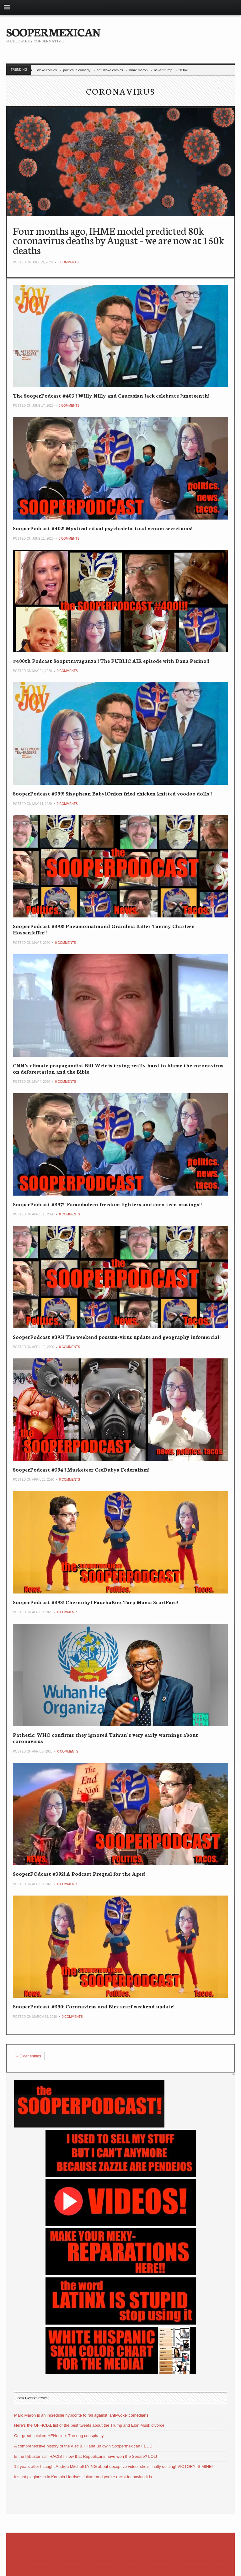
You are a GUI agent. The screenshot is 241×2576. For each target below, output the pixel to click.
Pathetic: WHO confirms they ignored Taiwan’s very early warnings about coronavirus (105, 1737)
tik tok (183, 70)
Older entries (28, 2056)
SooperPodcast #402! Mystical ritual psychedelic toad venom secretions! (102, 527)
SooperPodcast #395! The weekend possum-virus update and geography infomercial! (117, 1336)
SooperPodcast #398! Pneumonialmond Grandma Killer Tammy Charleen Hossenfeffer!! (104, 929)
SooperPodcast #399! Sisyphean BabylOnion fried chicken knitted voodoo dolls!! (112, 793)
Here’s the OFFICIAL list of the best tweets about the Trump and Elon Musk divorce (89, 2425)
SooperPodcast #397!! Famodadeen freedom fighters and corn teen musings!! (107, 1204)
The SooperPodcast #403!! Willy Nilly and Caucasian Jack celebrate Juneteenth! (111, 395)
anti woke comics (110, 70)
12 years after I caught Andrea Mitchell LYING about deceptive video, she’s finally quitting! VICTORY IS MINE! (113, 2466)
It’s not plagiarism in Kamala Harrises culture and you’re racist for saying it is (83, 2476)
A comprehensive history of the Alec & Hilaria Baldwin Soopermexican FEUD (83, 2446)
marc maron (138, 70)
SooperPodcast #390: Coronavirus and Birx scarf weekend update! (93, 2006)
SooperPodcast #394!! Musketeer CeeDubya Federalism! (81, 1469)
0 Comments (68, 262)
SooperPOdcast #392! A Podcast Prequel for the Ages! (79, 1873)
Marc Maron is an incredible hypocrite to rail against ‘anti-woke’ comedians (81, 2415)
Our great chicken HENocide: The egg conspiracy (59, 2435)
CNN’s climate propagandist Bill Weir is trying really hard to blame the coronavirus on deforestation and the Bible (118, 1068)
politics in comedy (76, 70)
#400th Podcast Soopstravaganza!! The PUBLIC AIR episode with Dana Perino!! (111, 660)
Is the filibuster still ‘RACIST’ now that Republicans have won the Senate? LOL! (85, 2456)
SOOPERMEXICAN (53, 31)
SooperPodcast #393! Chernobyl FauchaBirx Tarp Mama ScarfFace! (95, 1601)
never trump (163, 70)
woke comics (47, 70)
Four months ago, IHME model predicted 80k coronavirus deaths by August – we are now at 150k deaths (118, 240)
